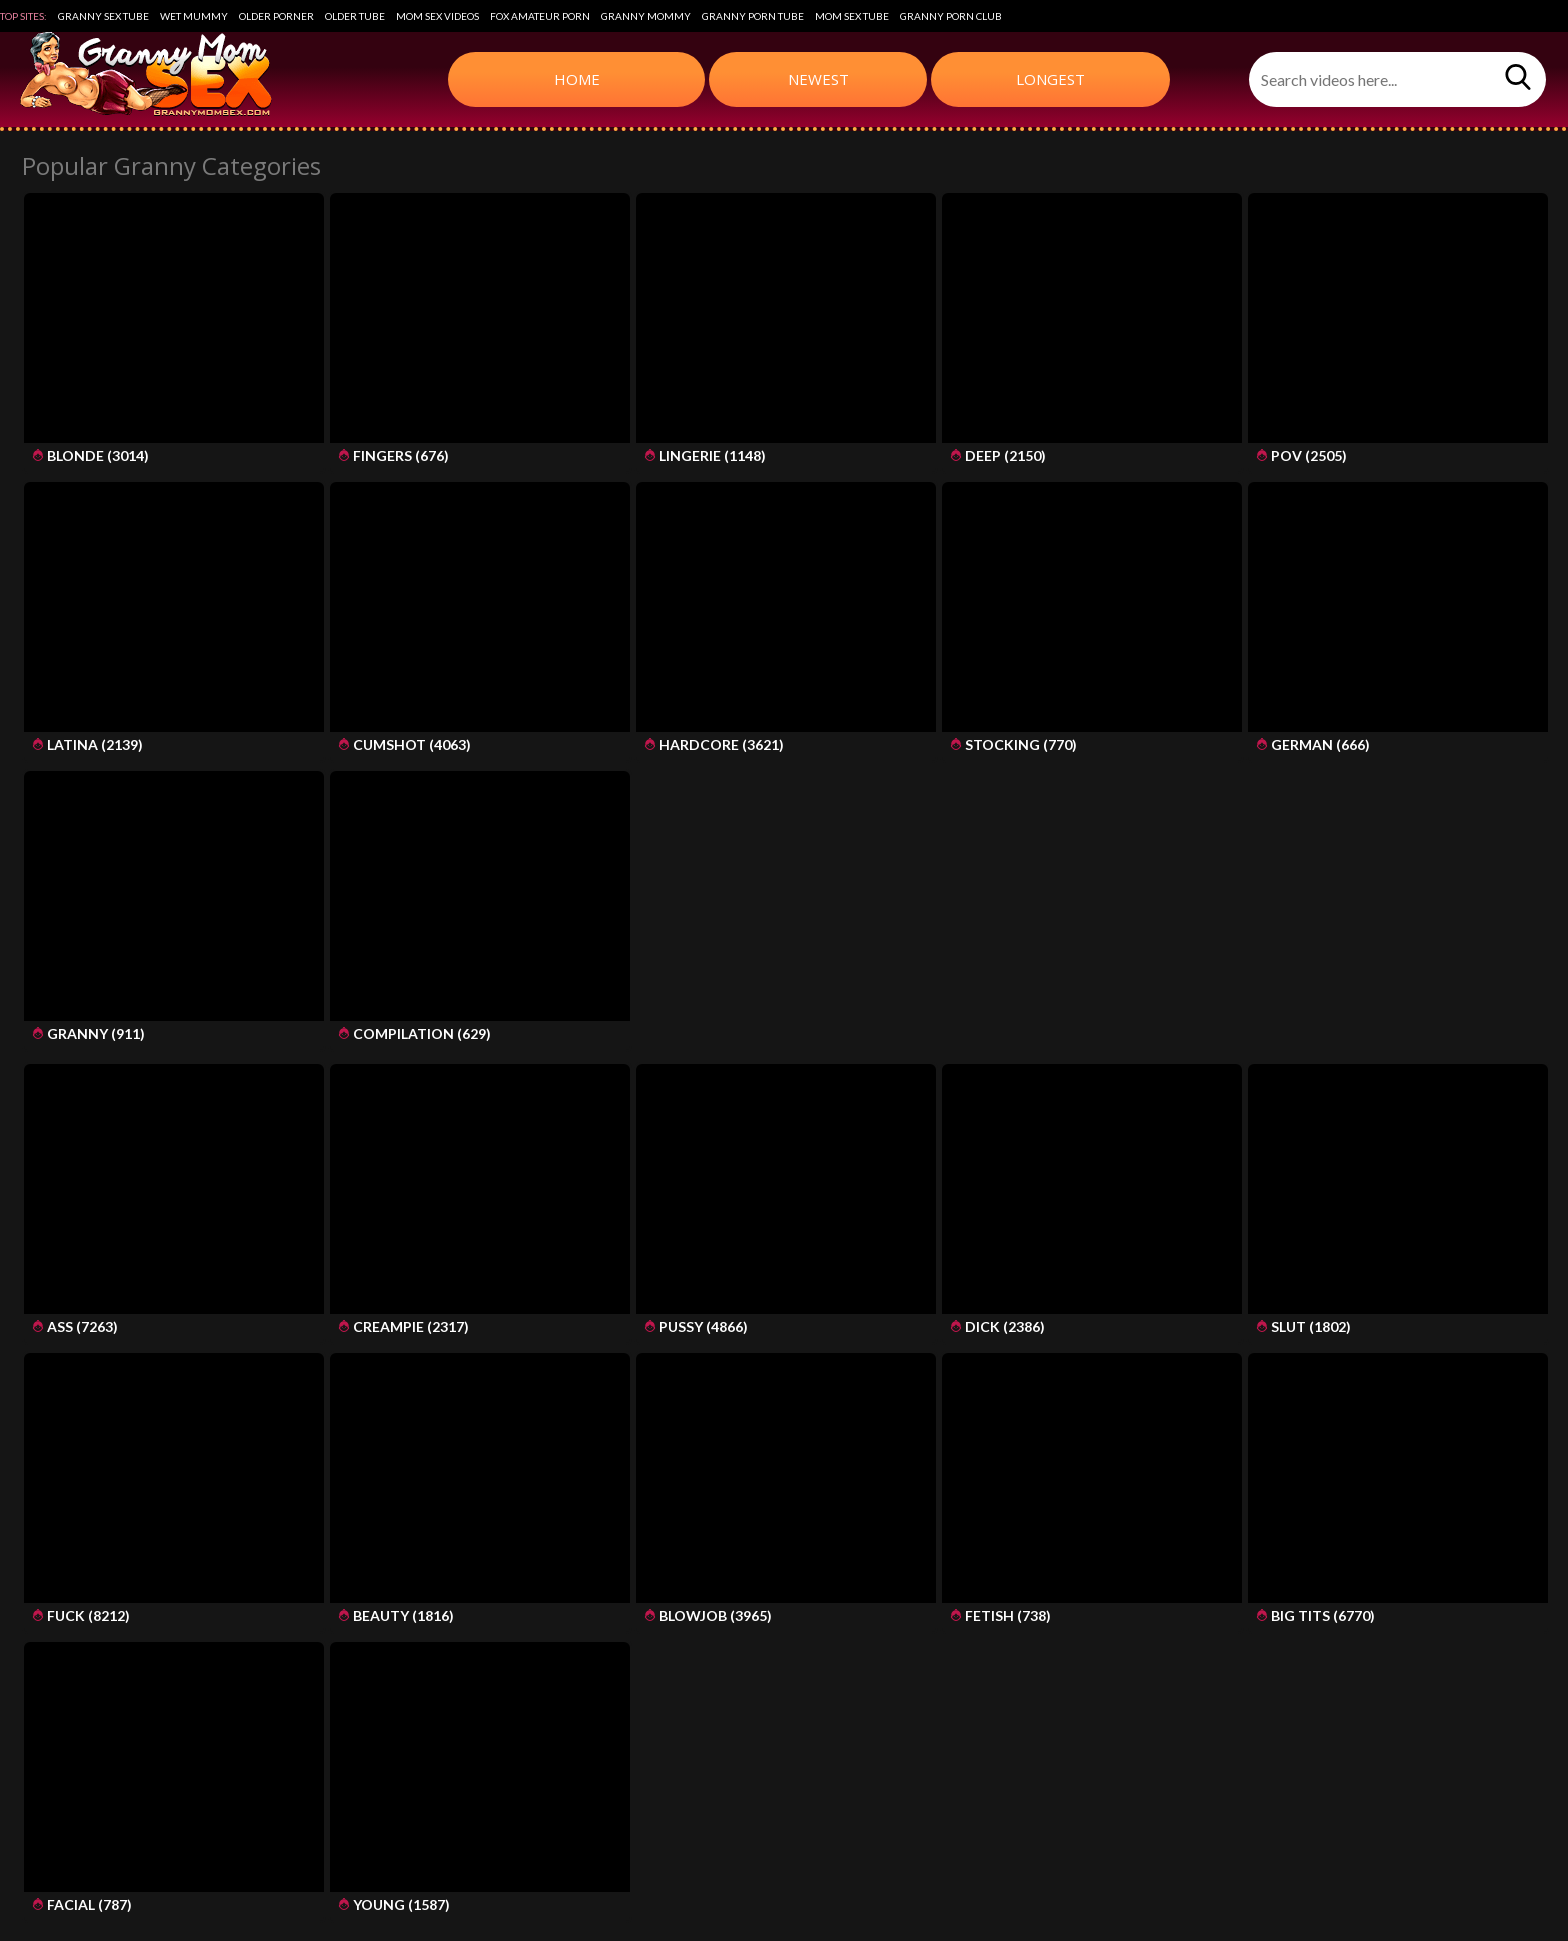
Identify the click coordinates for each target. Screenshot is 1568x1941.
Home (577, 79)
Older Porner (276, 16)
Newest (818, 79)
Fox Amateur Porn (540, 16)
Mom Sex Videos (437, 16)
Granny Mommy (646, 16)
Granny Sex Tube (103, 16)
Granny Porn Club (951, 16)
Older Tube (355, 16)
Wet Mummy (194, 16)
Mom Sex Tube (852, 16)
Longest (1050, 79)
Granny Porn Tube (753, 16)
